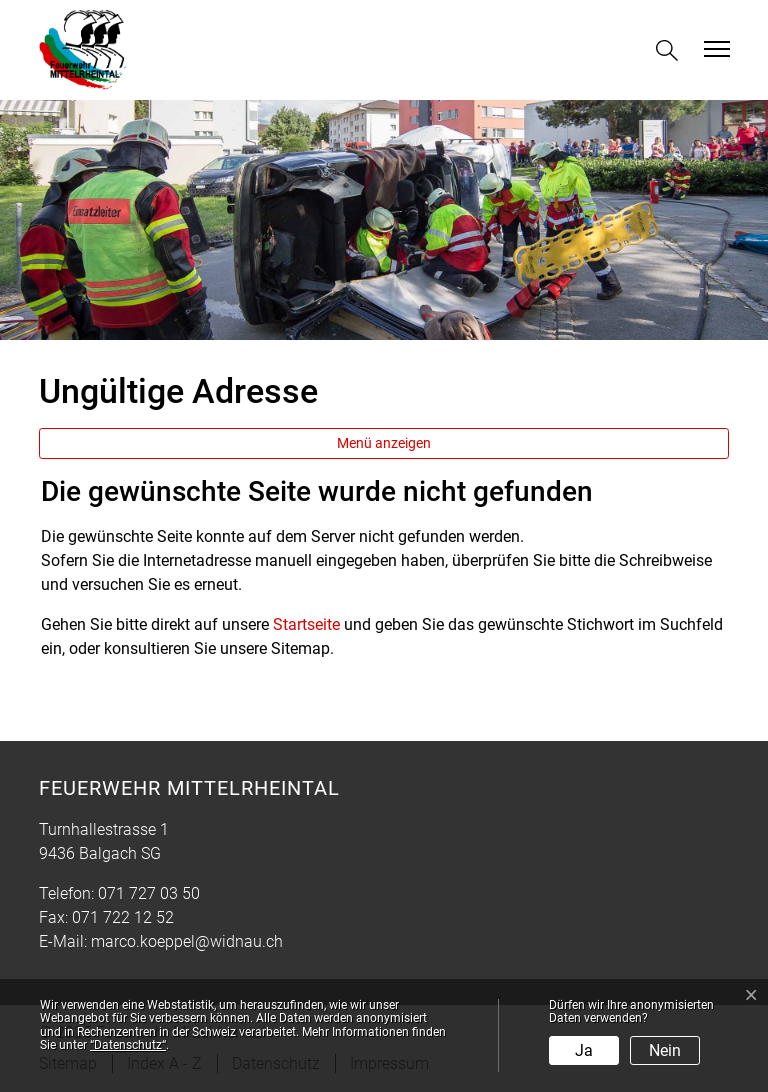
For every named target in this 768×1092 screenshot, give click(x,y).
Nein (665, 1050)
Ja (584, 1050)
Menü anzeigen (384, 443)
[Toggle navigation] (714, 49)
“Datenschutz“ (128, 1045)
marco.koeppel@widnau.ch (187, 941)
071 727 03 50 (149, 893)
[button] (671, 50)
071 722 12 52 (123, 917)
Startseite (306, 624)
